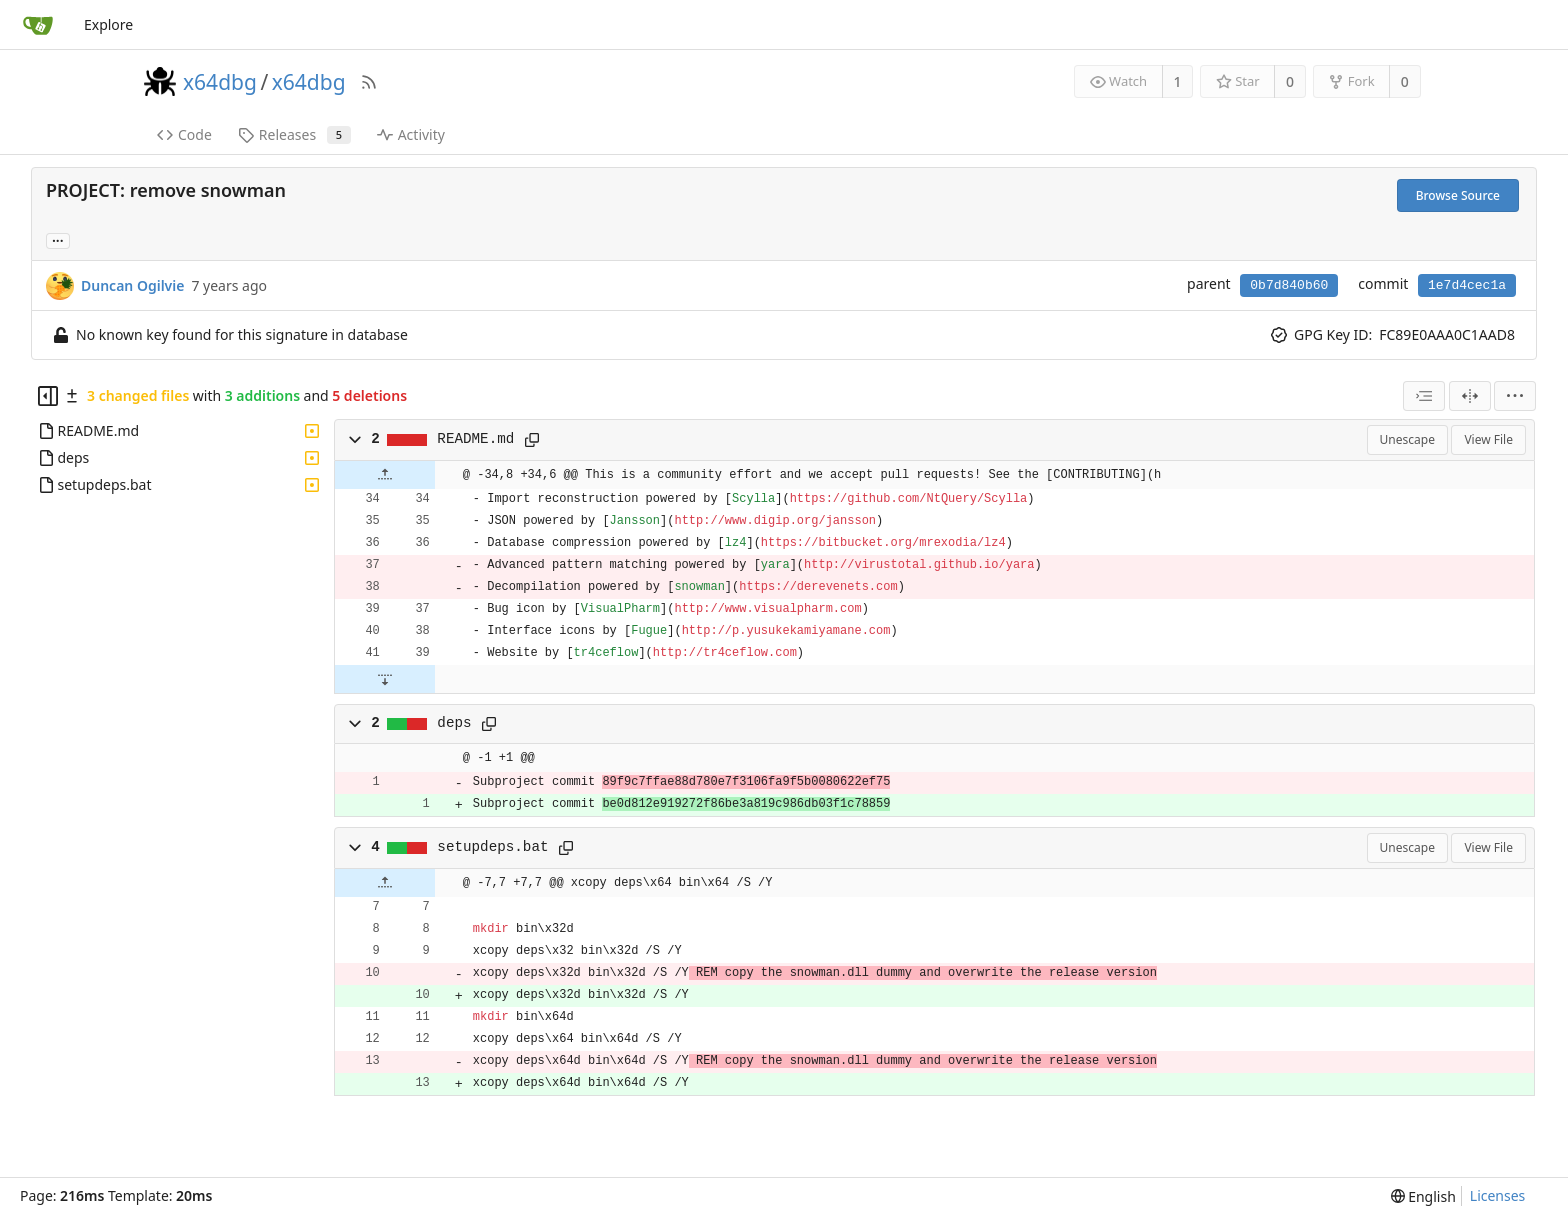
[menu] (1515, 396)
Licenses (1498, 1195)
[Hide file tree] (48, 396)
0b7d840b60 (1289, 285)
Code (184, 134)
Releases (294, 134)
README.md (475, 439)
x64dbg (220, 82)
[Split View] (1470, 396)
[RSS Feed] (369, 82)
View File (1488, 439)
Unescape (1407, 439)
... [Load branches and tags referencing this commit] (58, 239)
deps (454, 723)
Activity (411, 134)
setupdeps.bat (492, 847)
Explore (108, 24)
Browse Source (1458, 195)
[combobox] (1424, 396)
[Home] (38, 25)
